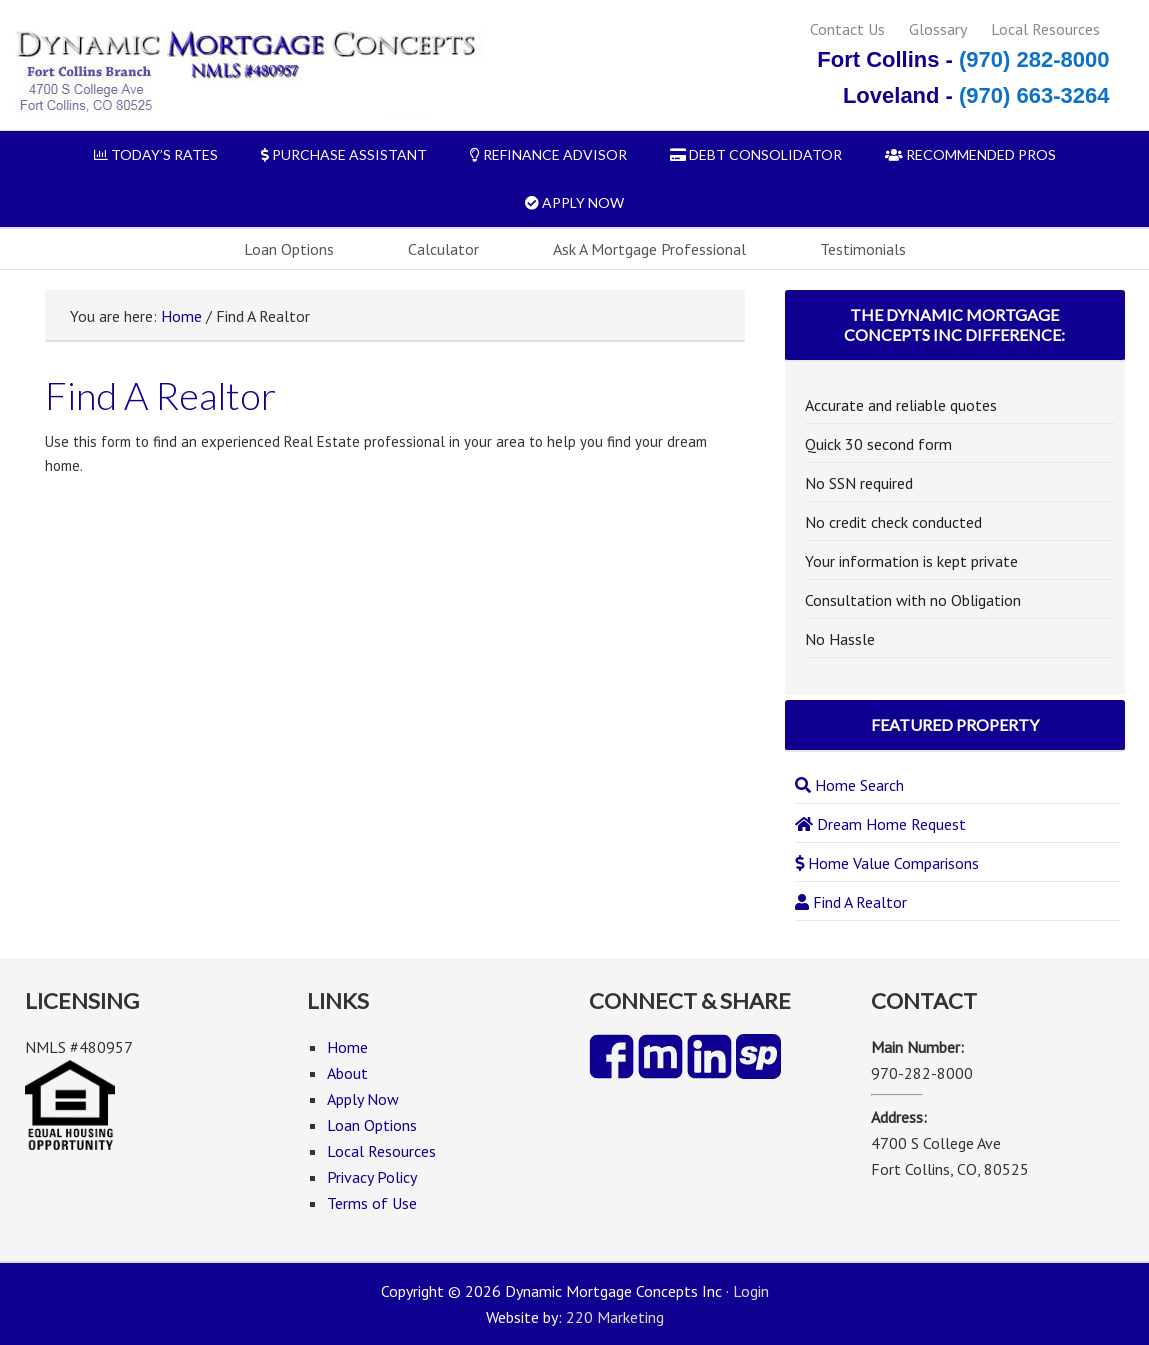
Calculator (443, 249)
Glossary (938, 29)
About (347, 1073)
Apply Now (363, 1099)
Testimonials (863, 249)
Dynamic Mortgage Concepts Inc (244, 72)
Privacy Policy (372, 1177)
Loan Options (289, 249)
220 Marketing (615, 1317)
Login (751, 1291)
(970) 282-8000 (1034, 59)
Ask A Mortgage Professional (649, 249)
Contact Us (847, 29)
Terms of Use (372, 1203)
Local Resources (1045, 29)
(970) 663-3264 (1034, 95)
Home (181, 316)
